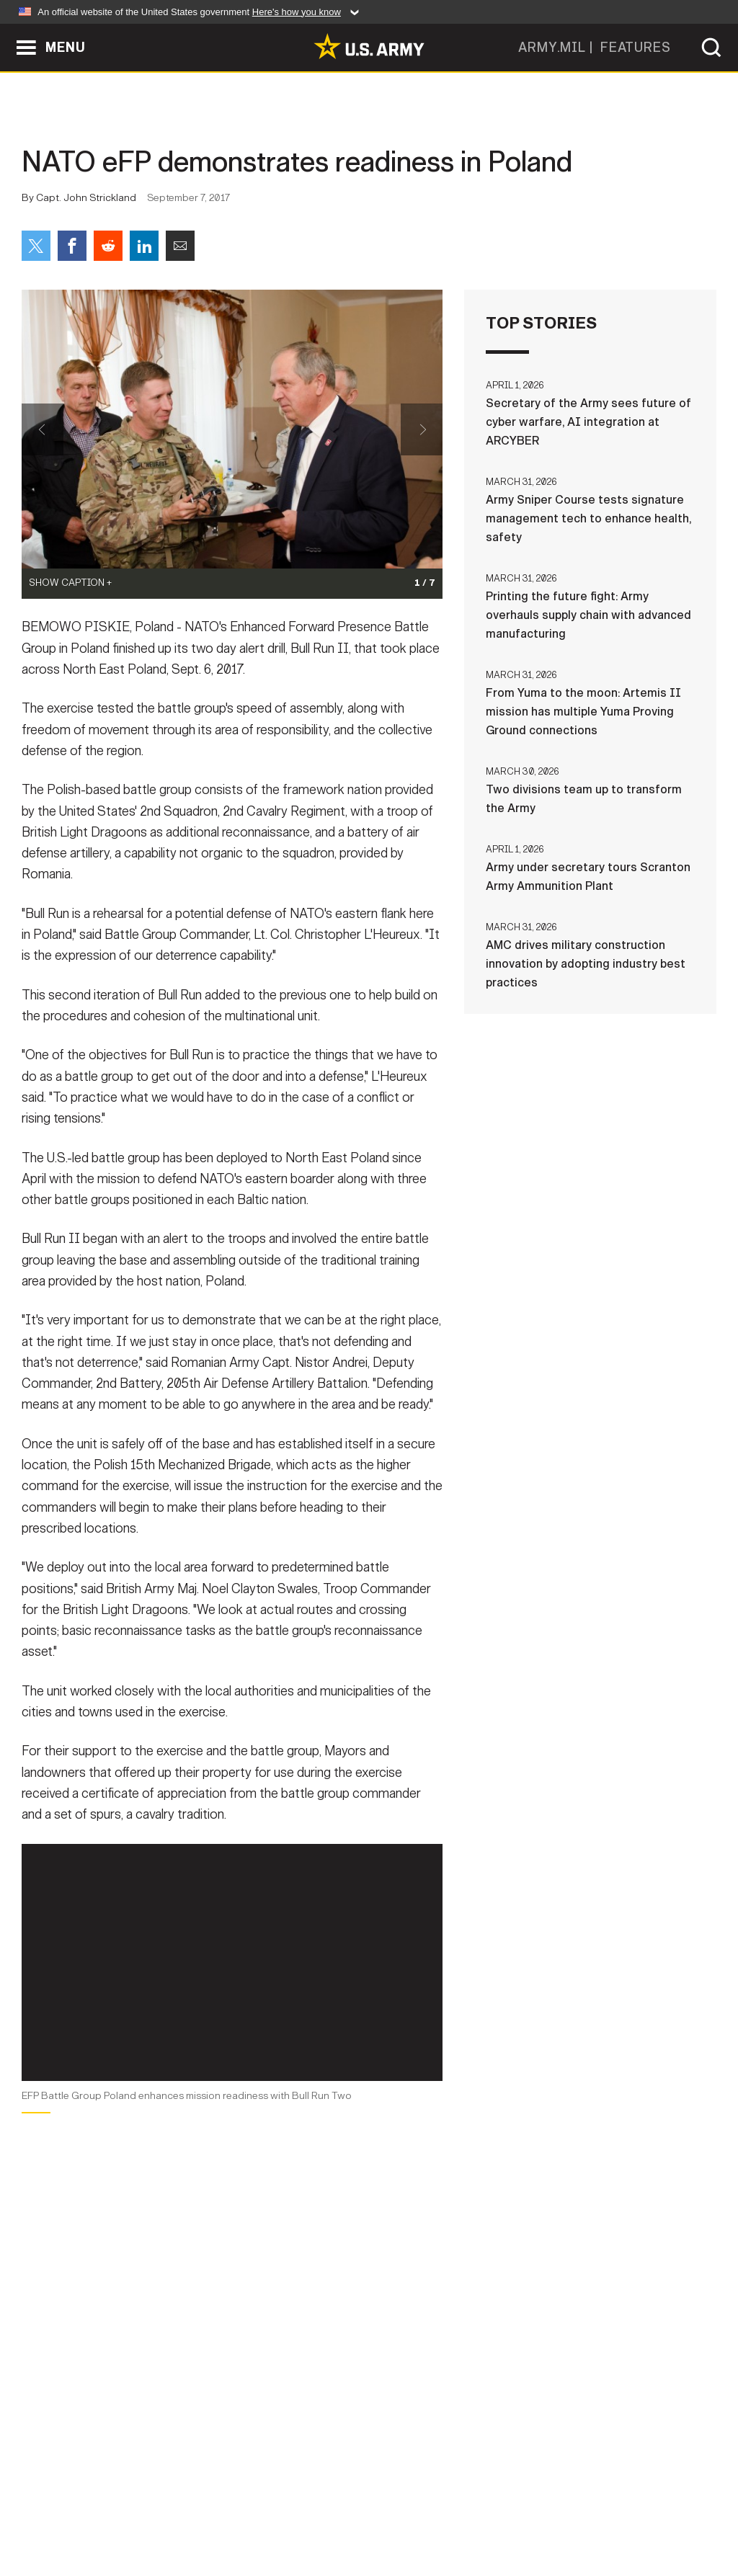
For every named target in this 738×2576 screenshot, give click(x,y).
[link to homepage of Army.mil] (369, 46)
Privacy (201, 2512)
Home (54, 2512)
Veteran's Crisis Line (640, 2512)
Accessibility (381, 2512)
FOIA (457, 2512)
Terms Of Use (281, 2512)
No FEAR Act (526, 2512)
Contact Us (123, 2512)
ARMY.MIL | (559, 47)
